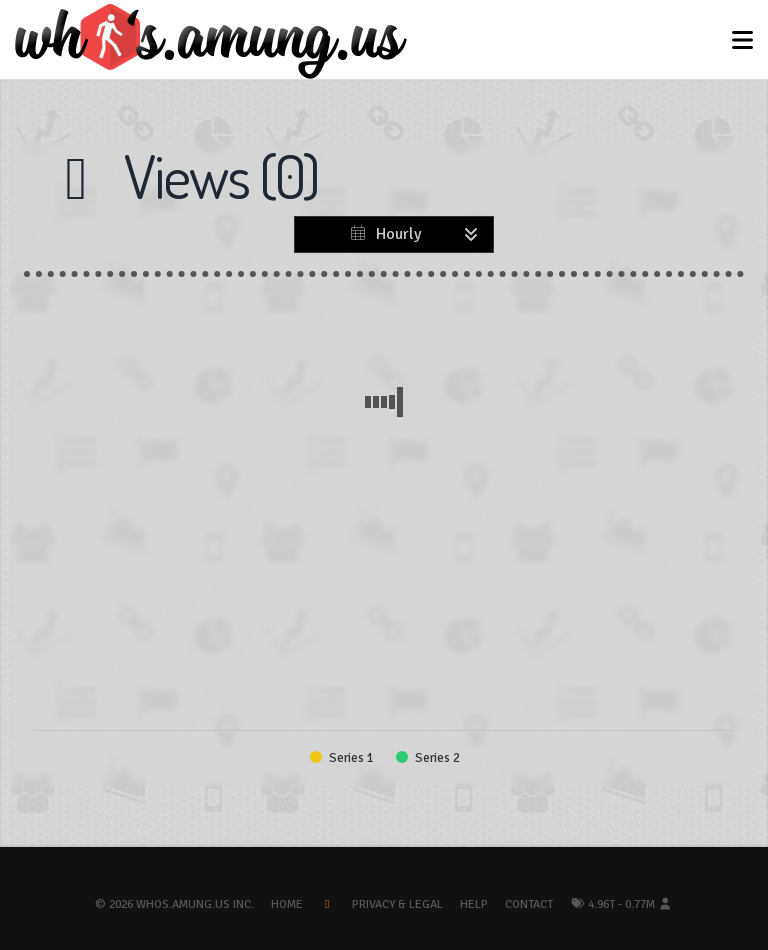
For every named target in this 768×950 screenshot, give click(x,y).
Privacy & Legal (397, 904)
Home (287, 904)
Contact (529, 904)
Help (474, 904)
